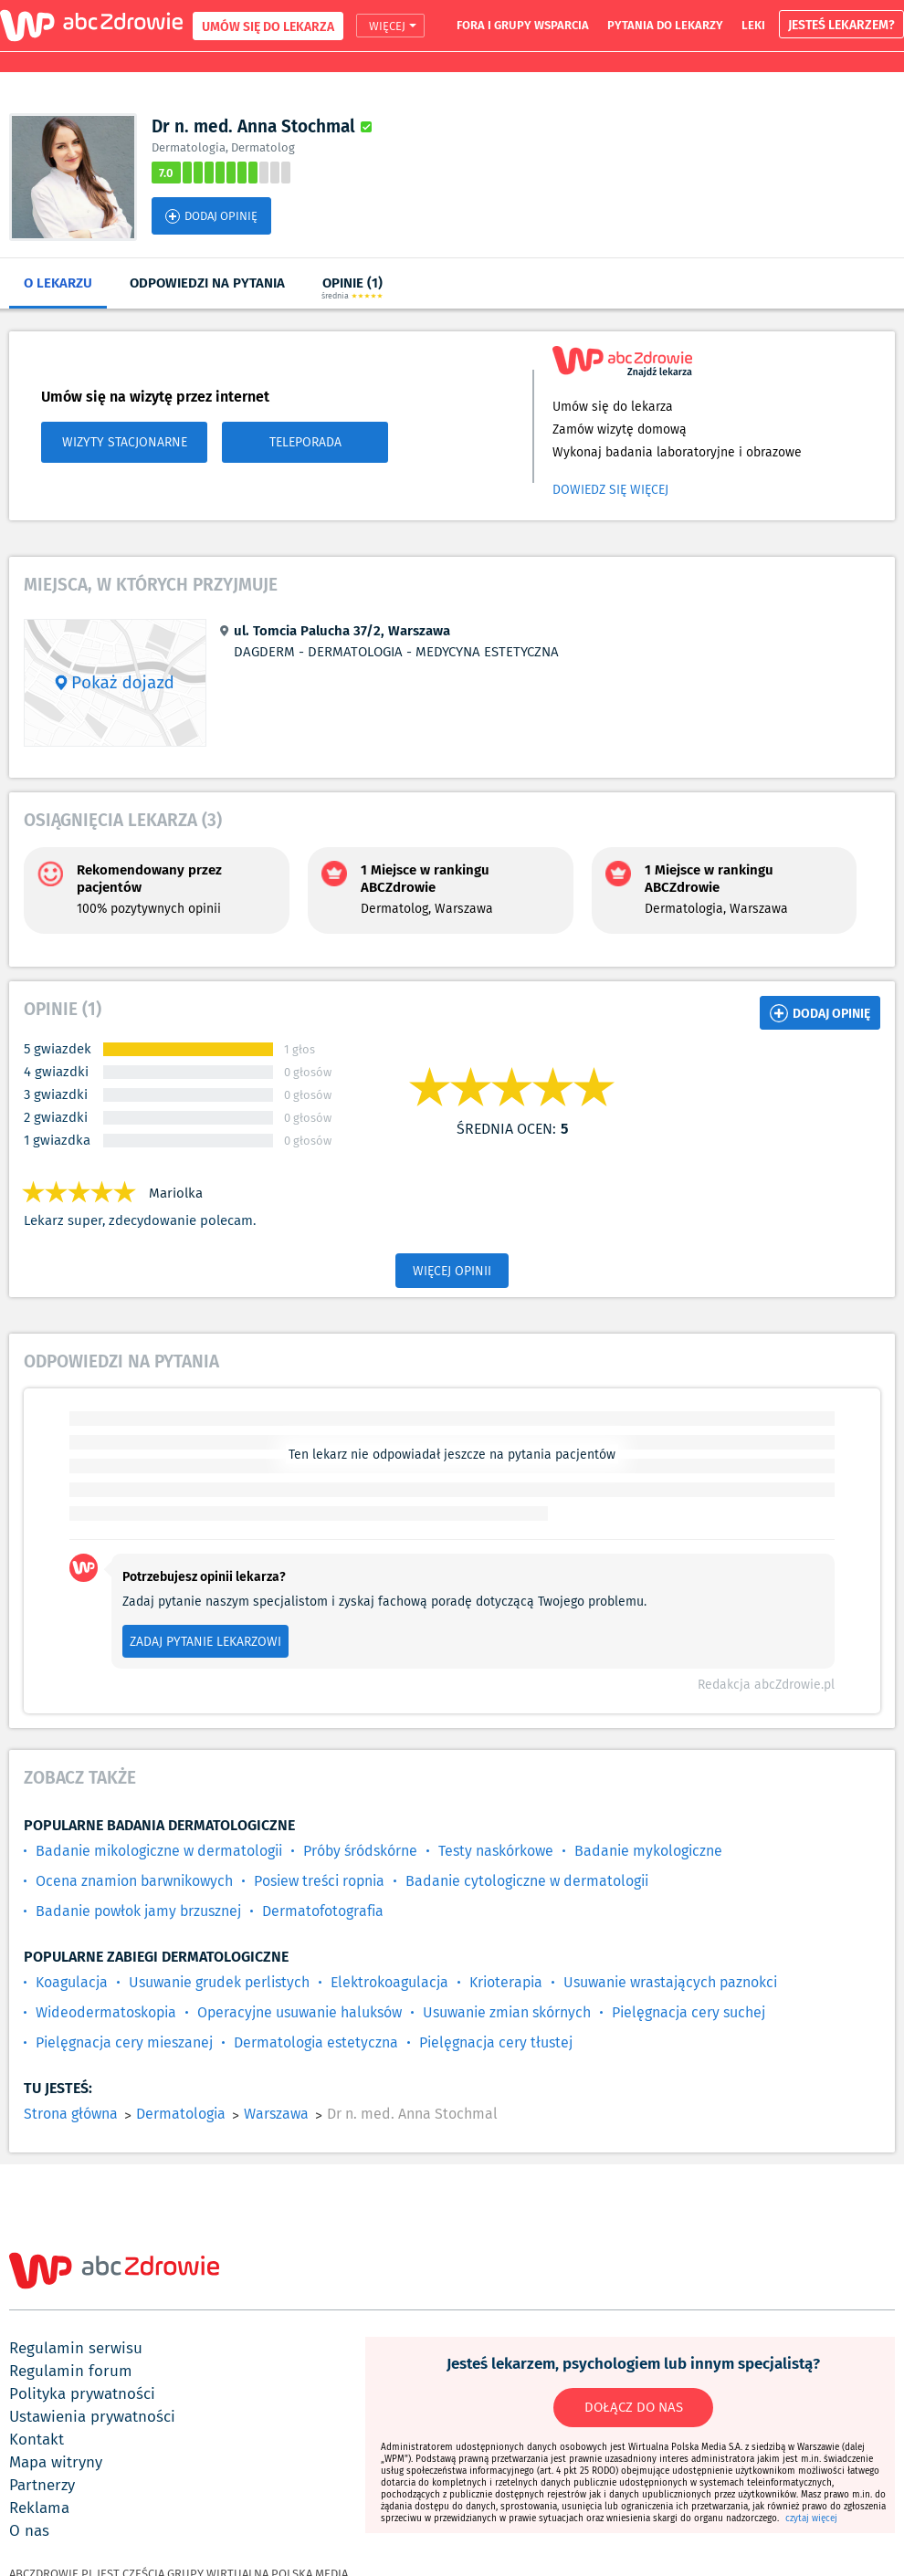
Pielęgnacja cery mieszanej (124, 2042)
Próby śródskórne (360, 1850)
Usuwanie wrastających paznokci (670, 1982)
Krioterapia (505, 1982)
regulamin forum (70, 2371)
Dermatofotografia (323, 1911)
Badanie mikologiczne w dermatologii (159, 1850)
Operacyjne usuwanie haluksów (299, 2012)
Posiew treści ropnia (319, 1880)
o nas (29, 2530)
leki (753, 25)
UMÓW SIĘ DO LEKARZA (268, 26)
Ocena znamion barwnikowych (134, 1880)
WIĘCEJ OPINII (452, 1271)
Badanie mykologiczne (648, 1850)
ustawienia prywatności (92, 2416)
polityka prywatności (82, 2393)
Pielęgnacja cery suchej (688, 2012)
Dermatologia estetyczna (316, 2042)
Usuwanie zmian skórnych (507, 2012)
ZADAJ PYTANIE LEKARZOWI (205, 1641)
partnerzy (42, 2485)
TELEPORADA (305, 442)
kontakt (36, 2439)
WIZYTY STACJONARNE (124, 442)
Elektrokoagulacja (389, 1982)
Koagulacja (72, 1982)
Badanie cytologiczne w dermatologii (526, 1880)
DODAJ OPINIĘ (211, 216)
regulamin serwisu (75, 2348)
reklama (39, 2507)
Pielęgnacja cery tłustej (496, 2042)
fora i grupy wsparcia (523, 25)
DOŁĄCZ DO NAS (633, 2407)
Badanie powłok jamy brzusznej (138, 1911)
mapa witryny (55, 2462)
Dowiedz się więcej (610, 489)
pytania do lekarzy (665, 25)
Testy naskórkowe (495, 1850)
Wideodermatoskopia (106, 2012)
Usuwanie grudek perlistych (219, 1982)
